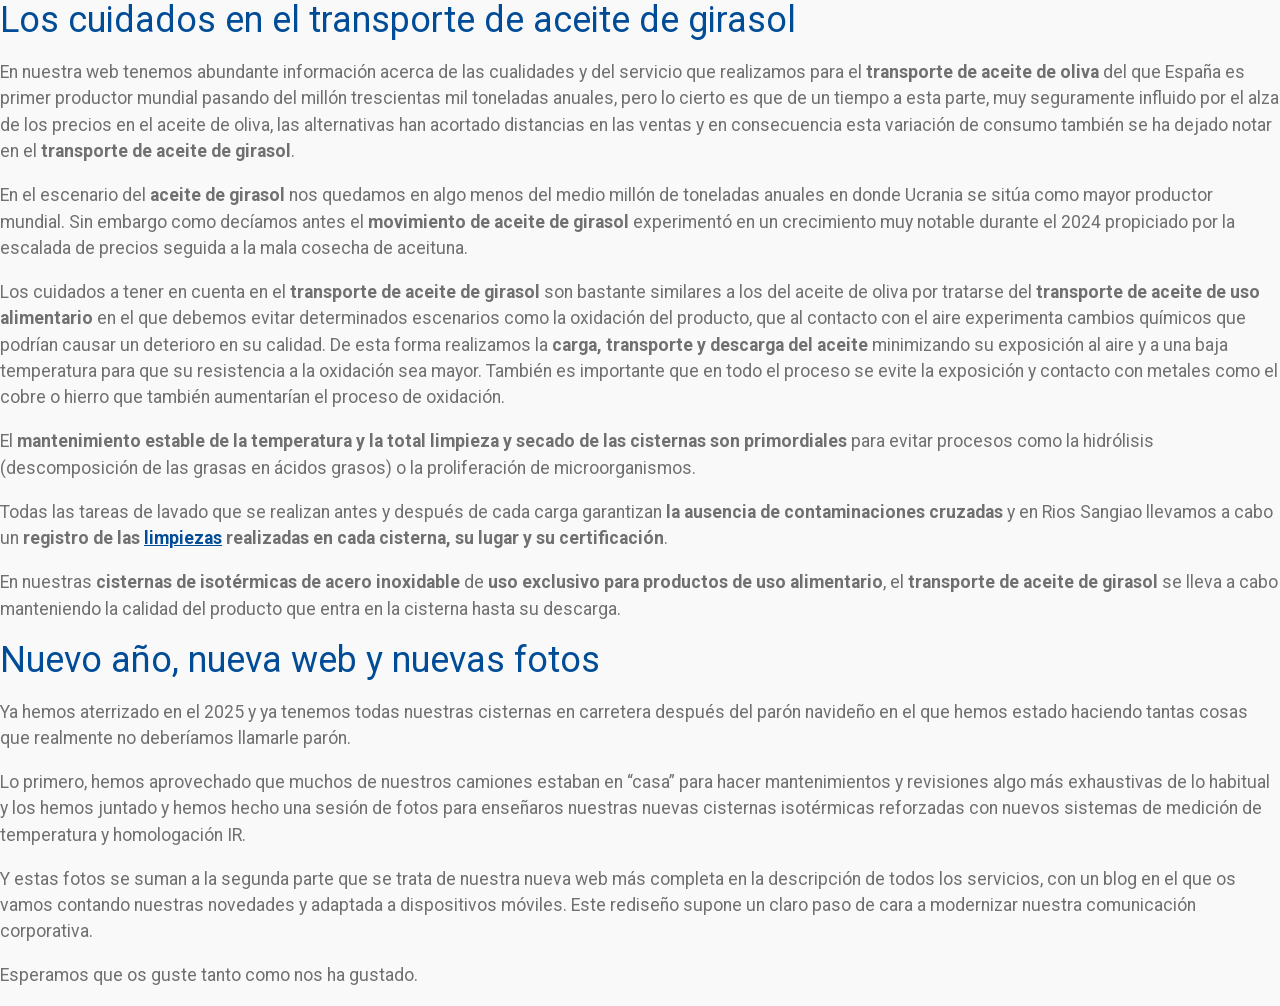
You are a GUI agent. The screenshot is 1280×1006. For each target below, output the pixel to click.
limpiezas (183, 538)
